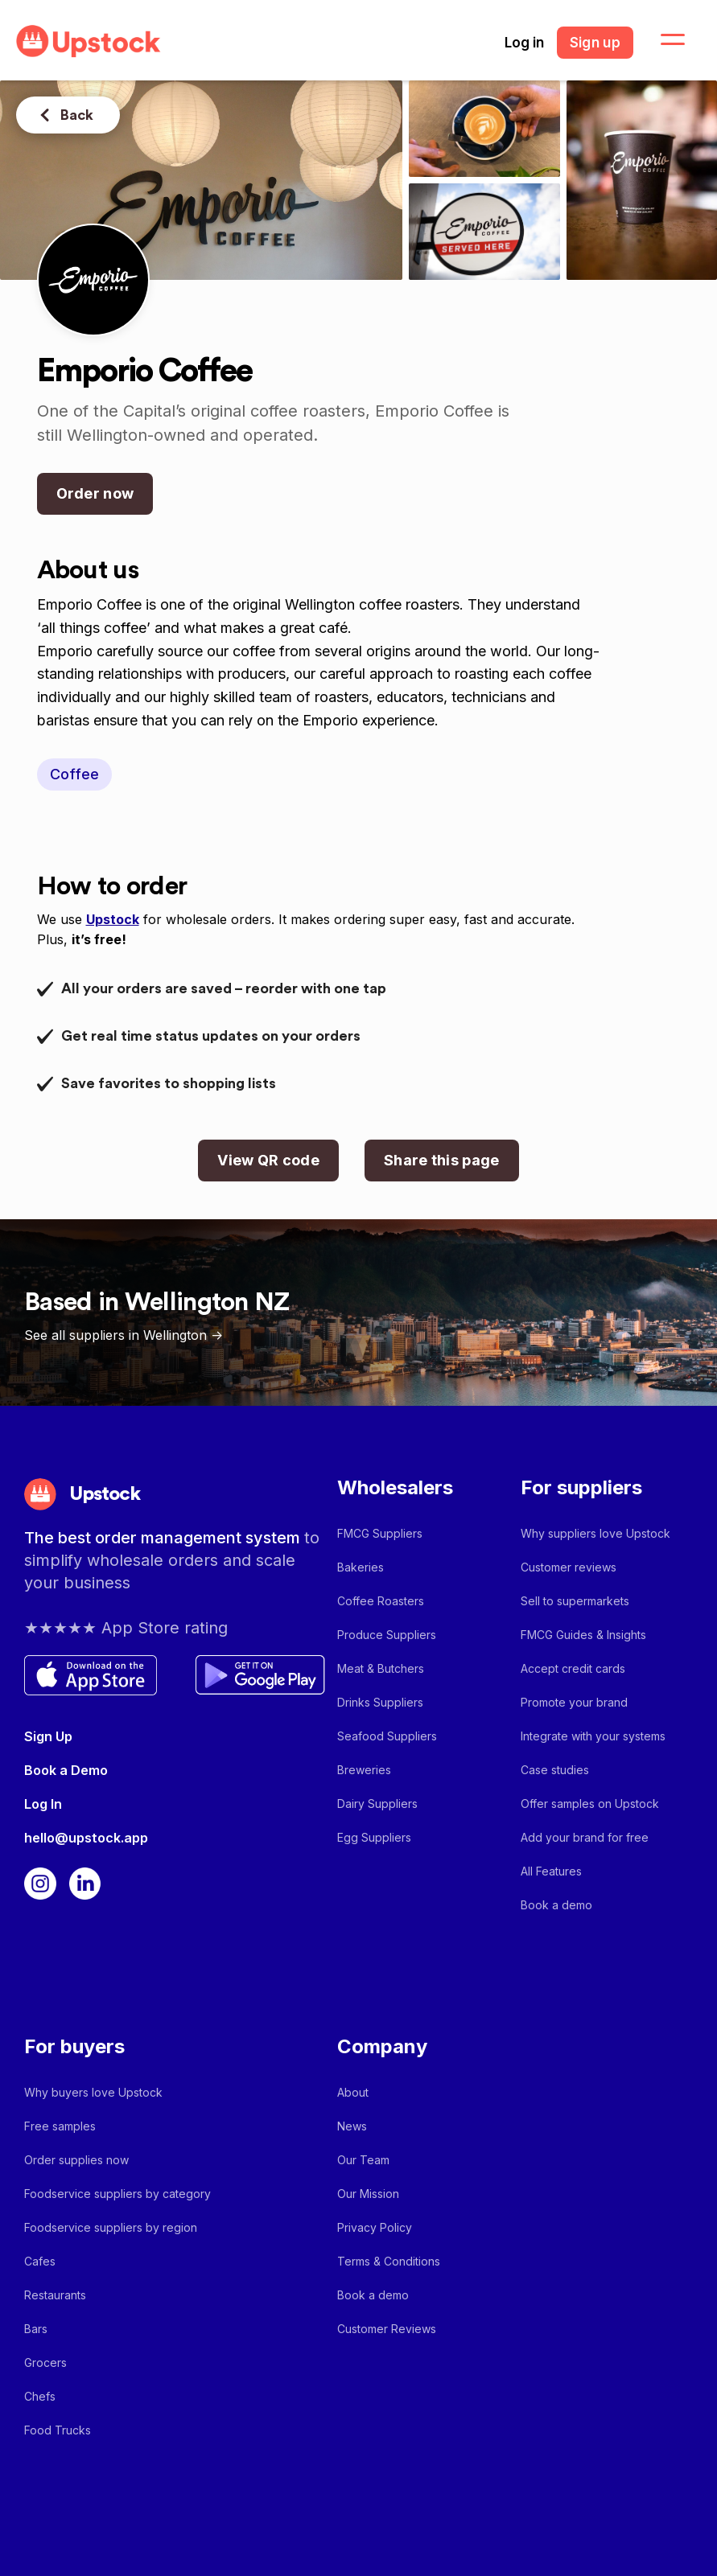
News (352, 2126)
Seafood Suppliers (387, 1736)
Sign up (595, 43)
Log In (43, 1804)
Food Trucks (57, 2430)
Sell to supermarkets (575, 1601)
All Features (551, 1871)
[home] (88, 41)
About (353, 2092)
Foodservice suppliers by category (117, 2193)
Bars (35, 2329)
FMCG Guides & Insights (583, 1634)
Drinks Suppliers (380, 1702)
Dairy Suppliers (377, 1803)
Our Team (363, 2160)
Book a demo (556, 1905)
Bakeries (360, 1567)
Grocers (45, 2362)
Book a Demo (66, 1770)
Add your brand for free (585, 1837)
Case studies (555, 1770)
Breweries (364, 1770)
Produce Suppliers (386, 1634)
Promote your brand (574, 1702)
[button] (663, 40)
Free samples (60, 2126)
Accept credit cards (573, 1668)
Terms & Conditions (388, 2261)
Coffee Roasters (380, 1601)
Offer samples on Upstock (590, 1803)
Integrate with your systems (593, 1736)
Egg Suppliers (374, 1837)
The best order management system (164, 1537)
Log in (524, 43)
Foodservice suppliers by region (110, 2227)
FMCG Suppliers (379, 1533)
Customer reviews (568, 1567)
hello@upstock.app (86, 1838)
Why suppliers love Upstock (595, 1533)
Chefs (40, 2396)
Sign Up (48, 1736)
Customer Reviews (386, 2329)
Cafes (40, 2261)
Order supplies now (76, 2160)
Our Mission (368, 2193)
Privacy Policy (374, 2227)
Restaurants (55, 2295)
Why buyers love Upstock (93, 2092)
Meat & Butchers (380, 1668)
